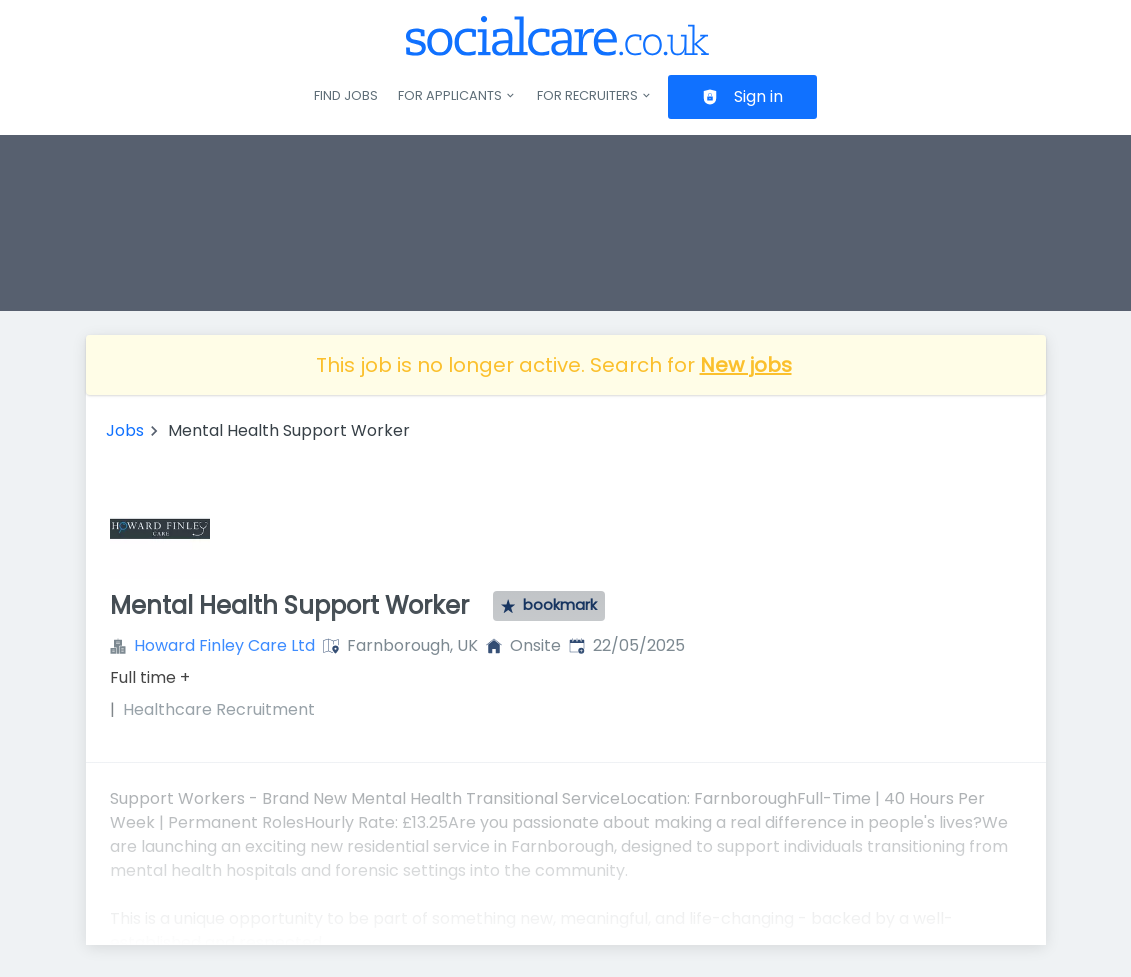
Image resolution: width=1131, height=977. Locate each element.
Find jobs (346, 95)
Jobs (125, 430)
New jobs (746, 365)
